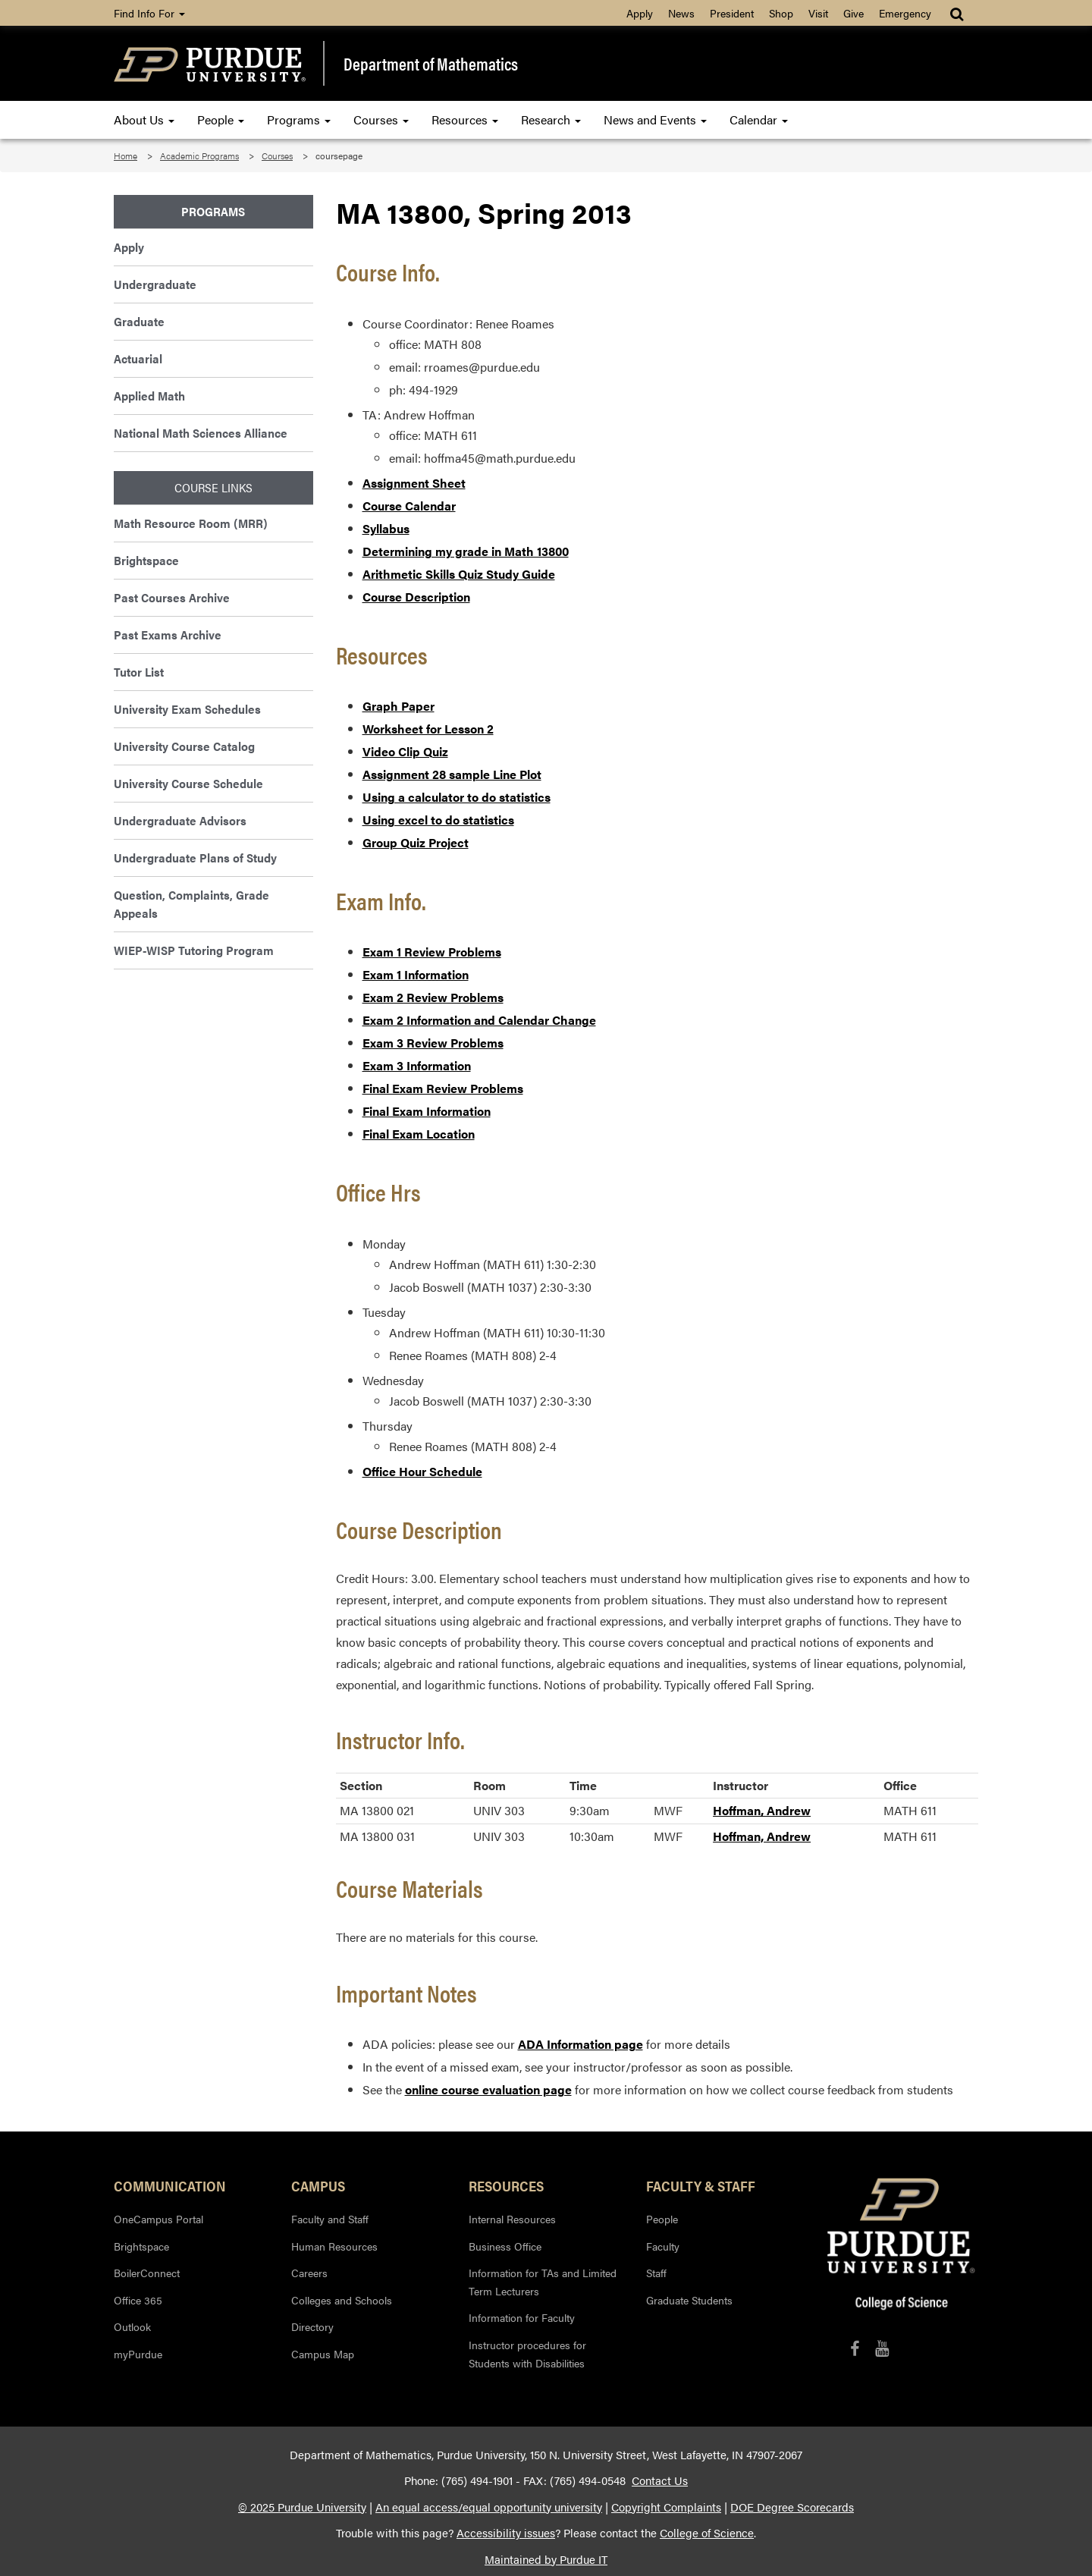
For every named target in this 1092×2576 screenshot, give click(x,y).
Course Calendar (409, 505)
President (732, 12)
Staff (656, 2272)
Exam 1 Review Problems (431, 951)
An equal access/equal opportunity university (488, 2507)
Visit (818, 12)
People (220, 119)
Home (125, 155)
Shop (781, 12)
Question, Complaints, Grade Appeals (191, 904)
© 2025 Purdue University (302, 2507)
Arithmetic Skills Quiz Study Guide (458, 574)
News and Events (655, 119)
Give (853, 12)
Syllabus (386, 528)
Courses (381, 119)
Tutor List (139, 671)
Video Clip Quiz (405, 751)
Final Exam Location (418, 1133)
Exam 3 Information (416, 1065)
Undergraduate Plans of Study (195, 857)
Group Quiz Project (415, 842)
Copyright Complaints (666, 2507)
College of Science (707, 2532)
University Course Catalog (184, 746)
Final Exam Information (426, 1111)
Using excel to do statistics (438, 819)
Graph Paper (398, 706)
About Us (144, 119)
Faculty (662, 2246)
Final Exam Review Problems (442, 1088)
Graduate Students (689, 2299)
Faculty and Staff (330, 2218)
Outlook (132, 2326)
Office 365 (138, 2299)
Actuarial (138, 358)
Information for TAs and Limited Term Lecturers (543, 2281)
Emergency (905, 12)
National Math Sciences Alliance (200, 432)
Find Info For (149, 12)
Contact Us (660, 2480)
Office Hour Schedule (422, 1471)
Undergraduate (155, 284)
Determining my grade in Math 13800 (465, 551)
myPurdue (138, 2353)
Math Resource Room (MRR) (191, 523)
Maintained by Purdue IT (546, 2559)
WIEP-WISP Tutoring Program (194, 950)
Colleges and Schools (341, 2299)
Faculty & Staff (700, 2185)
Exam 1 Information (415, 974)
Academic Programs (199, 155)
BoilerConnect (147, 2272)
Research (551, 119)
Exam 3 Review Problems (433, 1042)
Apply (639, 12)
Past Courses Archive (172, 597)
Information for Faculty (522, 2317)
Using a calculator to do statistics (456, 797)
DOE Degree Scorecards (792, 2507)
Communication (170, 2185)
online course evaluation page (488, 2089)
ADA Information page (580, 2044)
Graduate (139, 321)
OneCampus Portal (158, 2218)
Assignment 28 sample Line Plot (451, 774)
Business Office (505, 2246)
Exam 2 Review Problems (433, 997)
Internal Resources (512, 2218)
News (681, 12)
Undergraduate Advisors (180, 820)
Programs (299, 119)
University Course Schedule (188, 783)
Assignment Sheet (414, 483)
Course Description (416, 596)
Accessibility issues (506, 2532)
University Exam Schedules (187, 709)
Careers (309, 2272)
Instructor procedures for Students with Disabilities (527, 2353)
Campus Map (322, 2353)
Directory (312, 2326)
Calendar (759, 119)
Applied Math (149, 395)
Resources (464, 119)
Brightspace (146, 560)
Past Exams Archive (167, 634)
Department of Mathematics (431, 63)
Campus (318, 2185)
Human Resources (334, 2246)
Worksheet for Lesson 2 (428, 728)
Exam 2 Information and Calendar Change (479, 1020)
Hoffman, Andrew (762, 1810)
